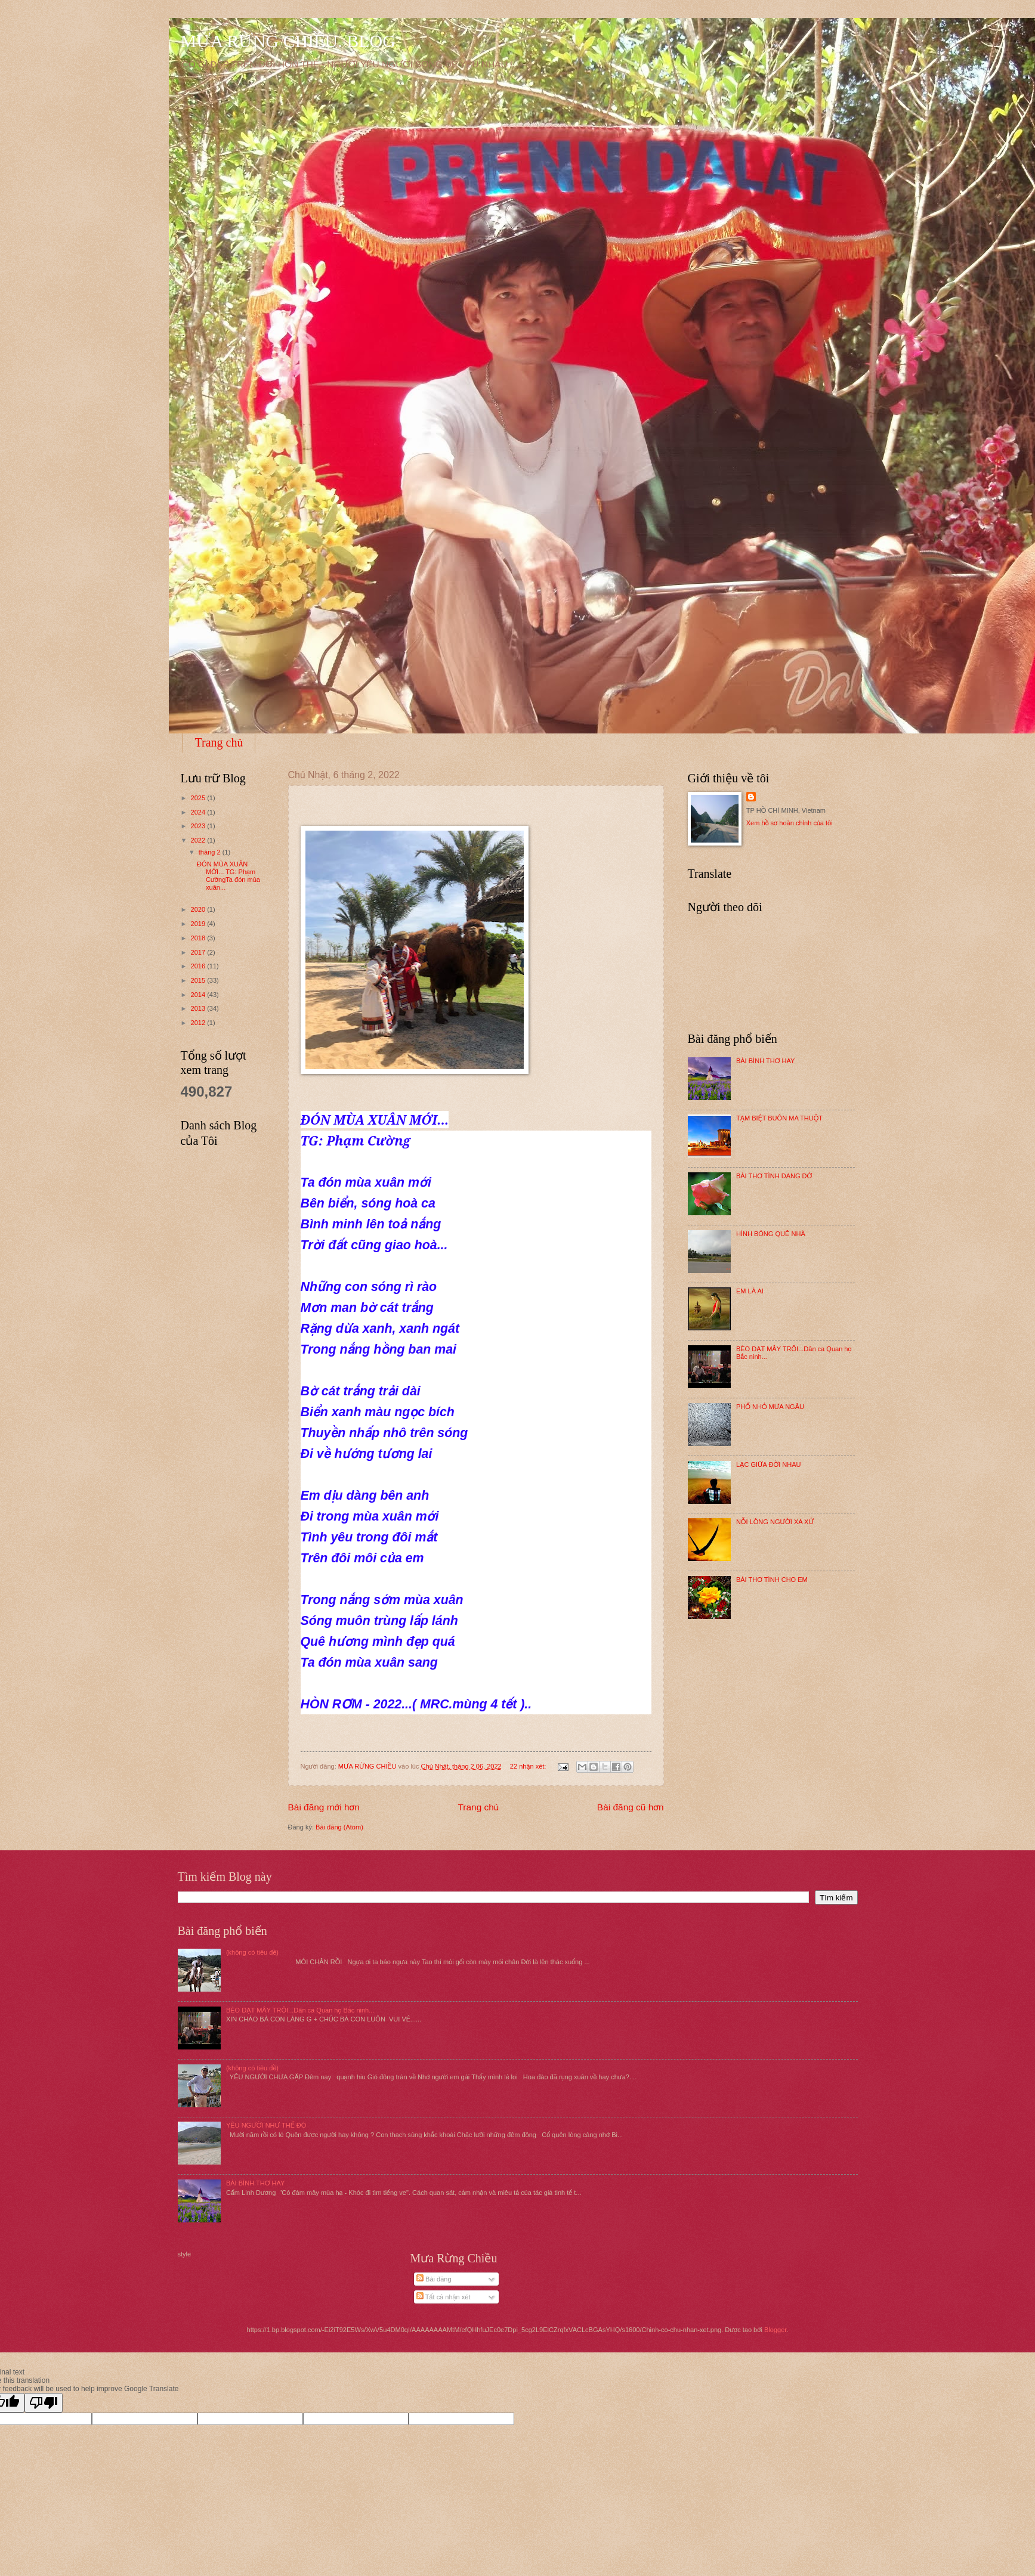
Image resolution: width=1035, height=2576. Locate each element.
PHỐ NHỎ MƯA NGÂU (770, 1406)
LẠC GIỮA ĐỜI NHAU (768, 1464)
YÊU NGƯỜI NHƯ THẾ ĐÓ (266, 2125)
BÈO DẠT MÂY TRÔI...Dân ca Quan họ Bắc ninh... (300, 2010)
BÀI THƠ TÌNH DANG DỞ (774, 1175)
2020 (199, 909)
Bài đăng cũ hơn (630, 1807)
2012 (199, 1022)
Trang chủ (219, 742)
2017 (199, 952)
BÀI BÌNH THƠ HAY (765, 1060)
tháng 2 (211, 852)
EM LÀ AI (750, 1291)
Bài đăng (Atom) (339, 1827)
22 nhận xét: (529, 1766)
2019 (199, 923)
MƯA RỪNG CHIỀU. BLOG (288, 41)
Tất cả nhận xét (443, 2297)
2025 (199, 797)
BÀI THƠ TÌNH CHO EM (772, 1579)
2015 (199, 980)
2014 (199, 994)
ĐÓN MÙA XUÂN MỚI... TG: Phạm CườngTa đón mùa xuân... (228, 875)
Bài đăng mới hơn (324, 1807)
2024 (199, 812)
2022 (199, 840)
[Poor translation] (43, 2403)
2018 (199, 938)
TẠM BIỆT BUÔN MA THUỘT (779, 1118)
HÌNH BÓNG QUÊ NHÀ (770, 1233)
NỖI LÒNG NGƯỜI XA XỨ (775, 1521)
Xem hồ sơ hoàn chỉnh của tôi (789, 822)
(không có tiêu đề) (252, 1952)
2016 (199, 966)
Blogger (775, 2329)
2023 (199, 825)
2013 (199, 1008)
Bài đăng (434, 2279)
